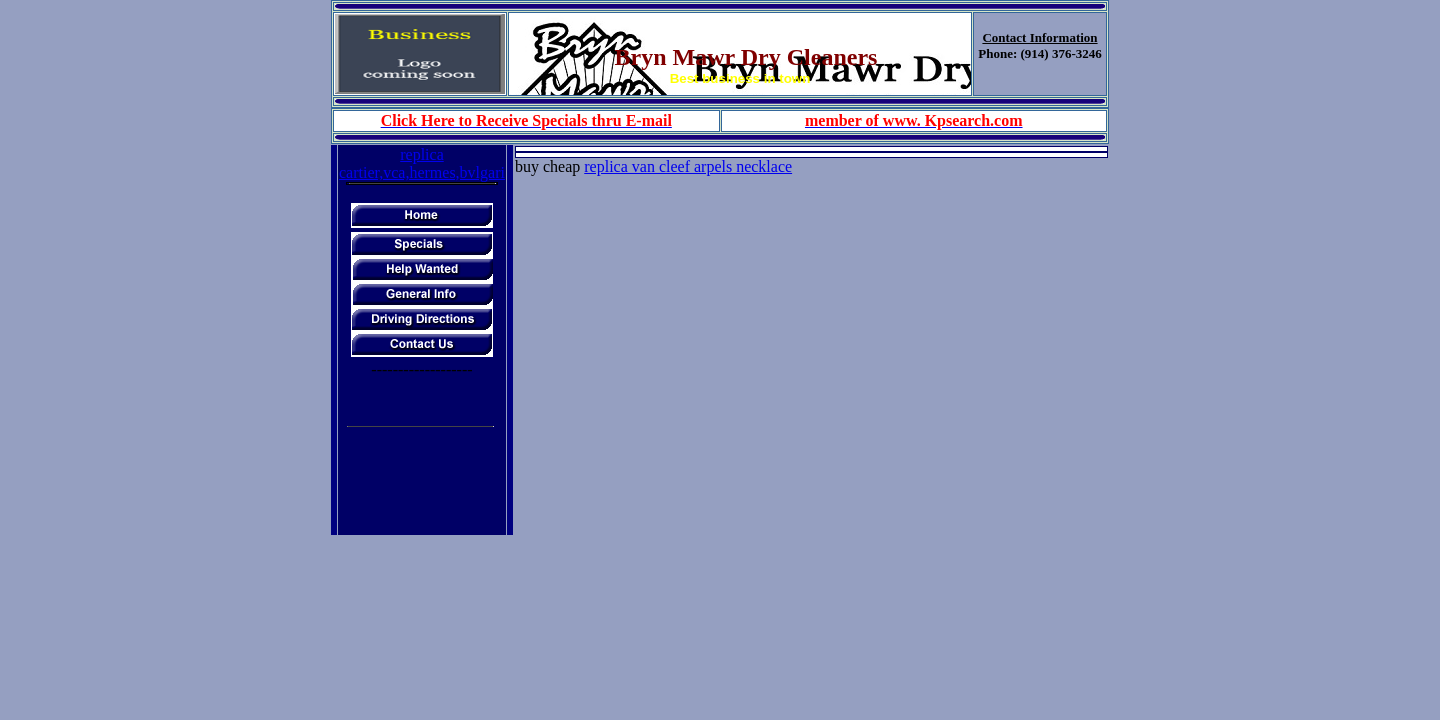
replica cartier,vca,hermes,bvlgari (422, 163)
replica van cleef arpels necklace (688, 166)
